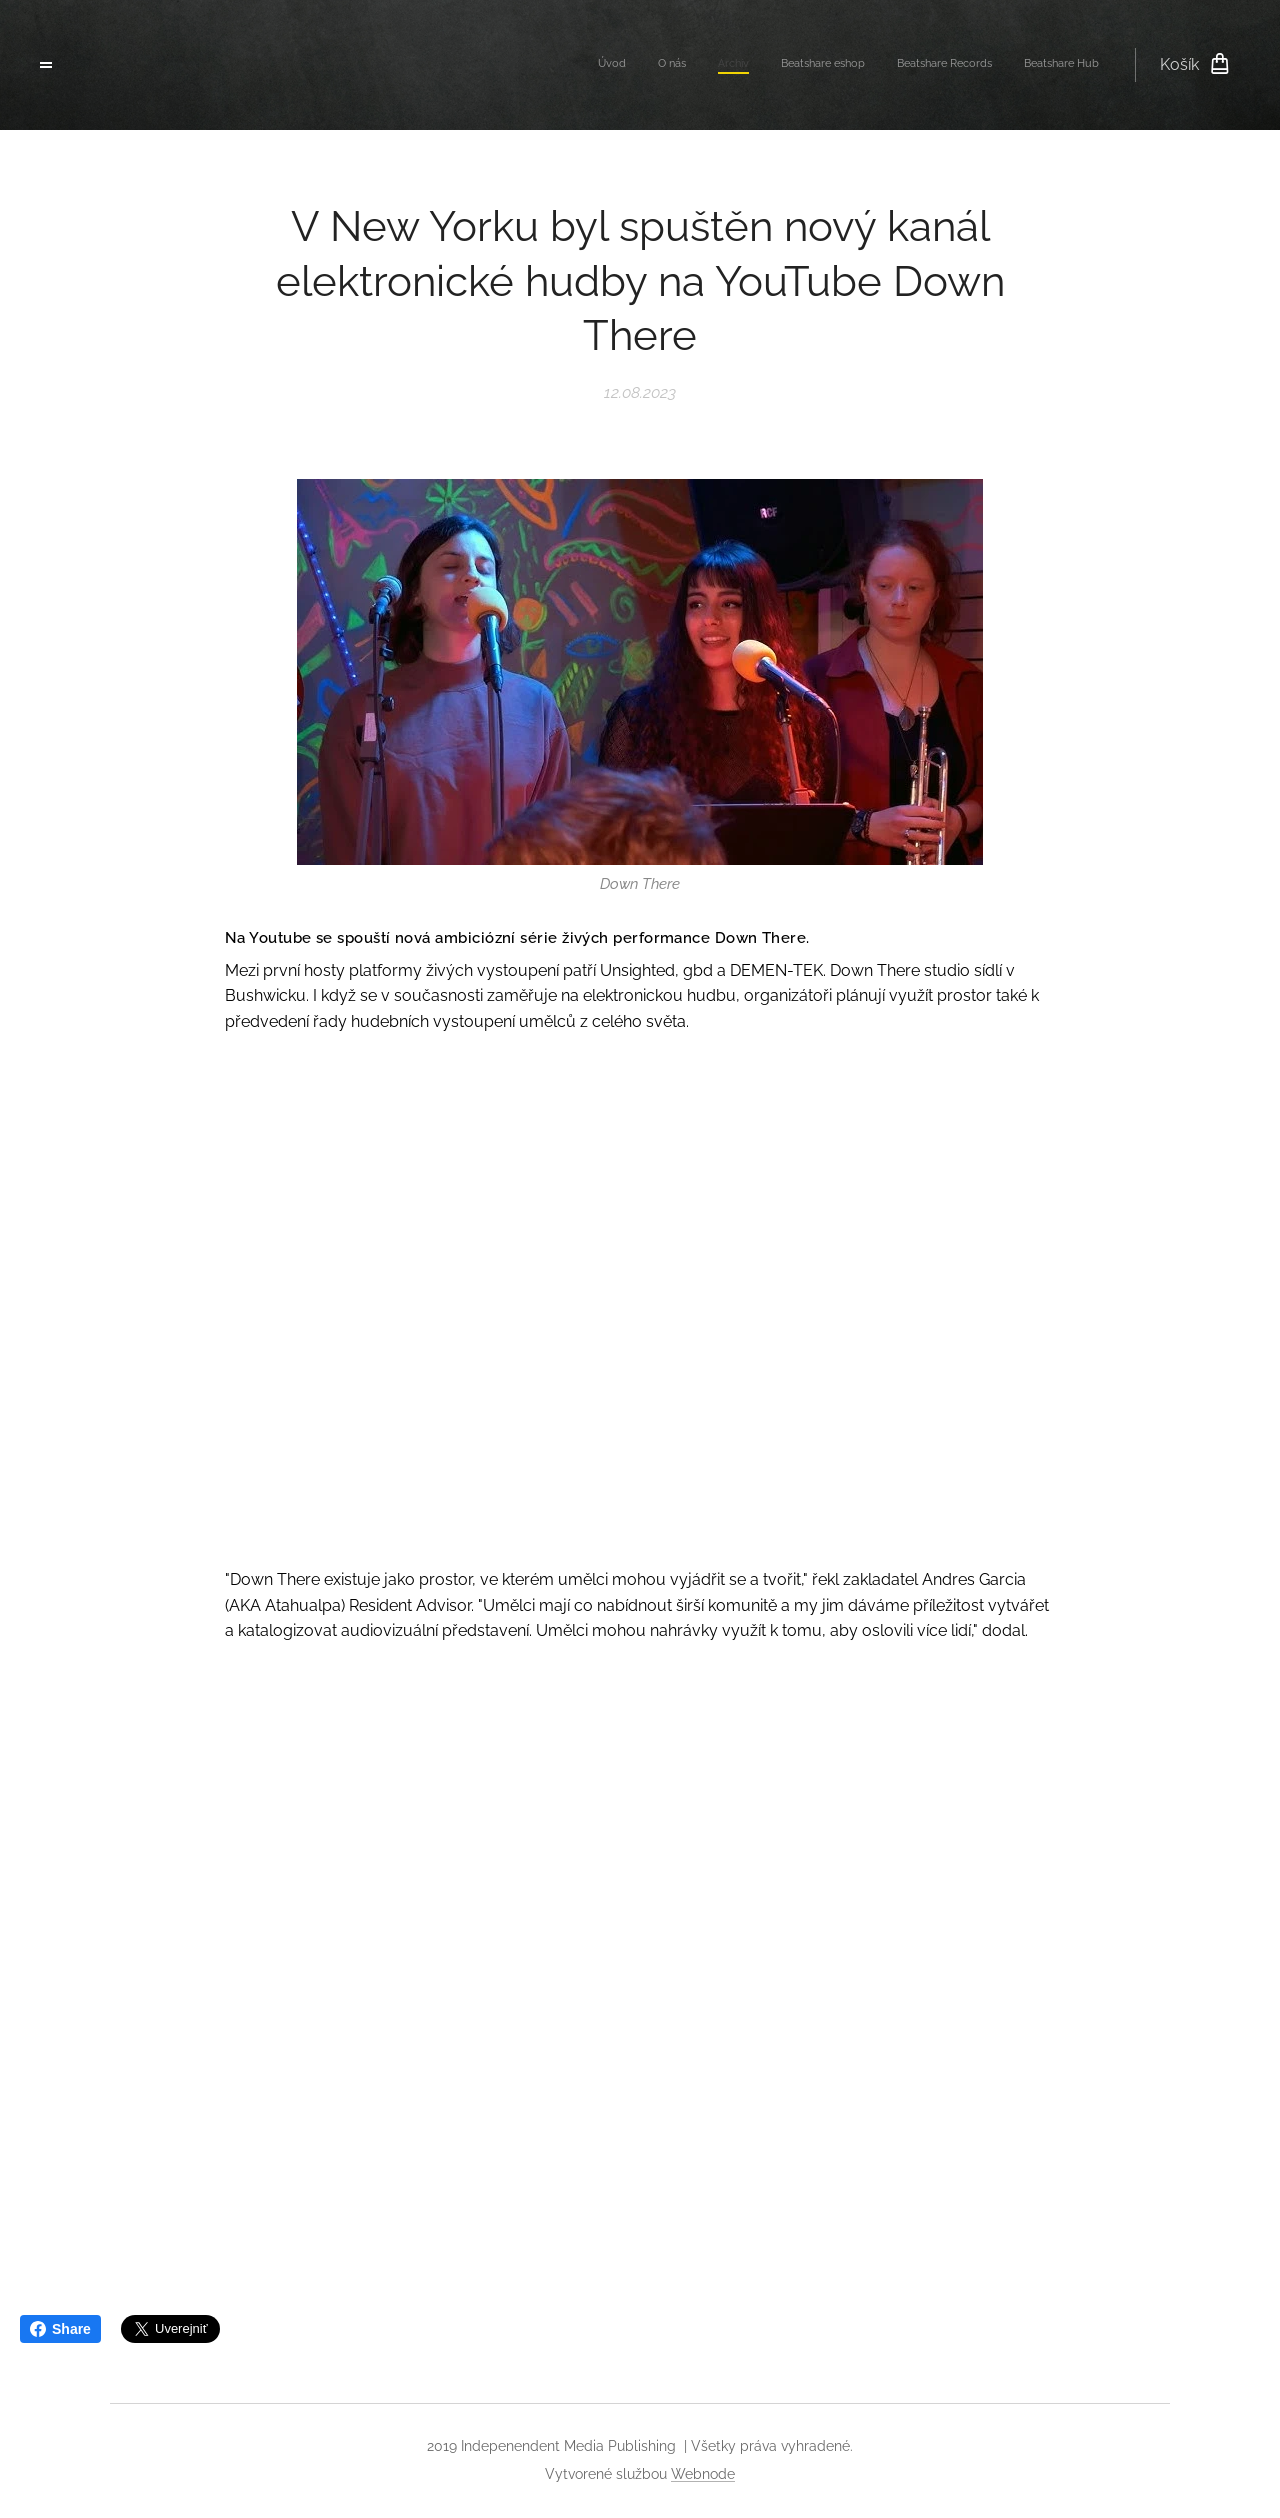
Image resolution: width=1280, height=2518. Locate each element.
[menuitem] (944, 65)
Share (60, 2329)
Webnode (703, 2474)
